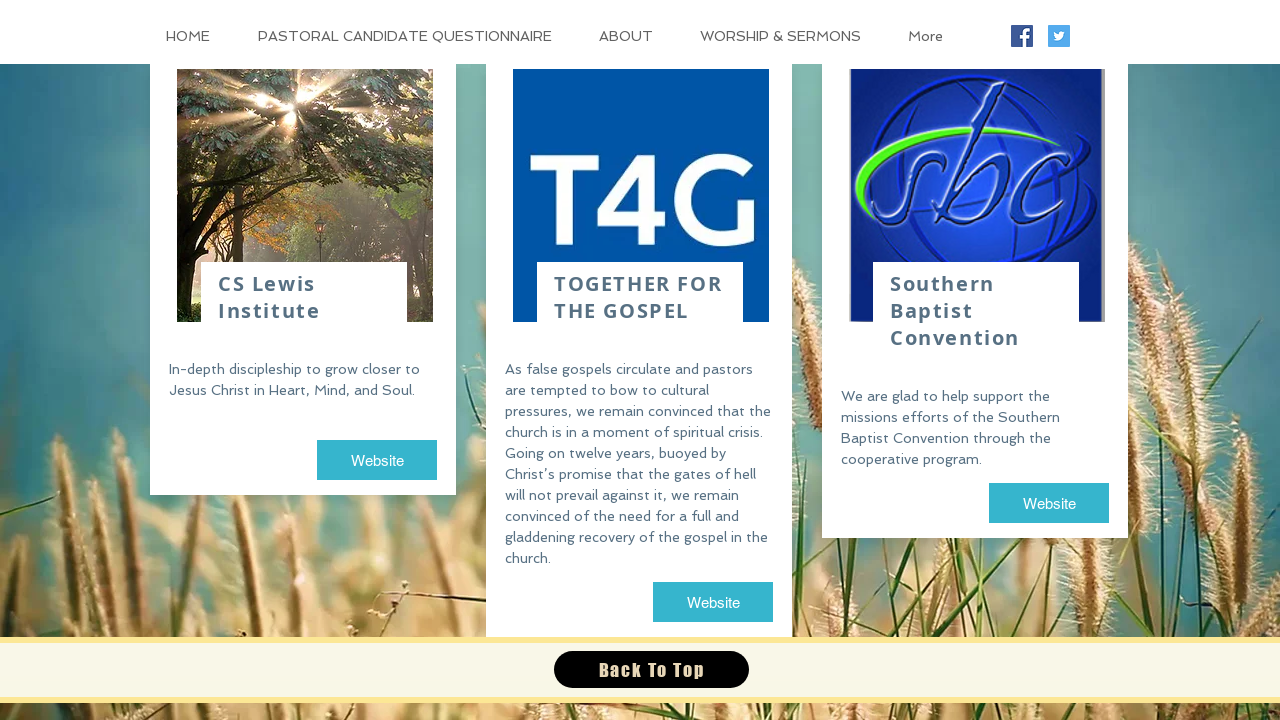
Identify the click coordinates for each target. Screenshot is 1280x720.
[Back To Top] (651, 669)
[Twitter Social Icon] (1059, 36)
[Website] (377, 460)
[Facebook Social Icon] (1022, 36)
